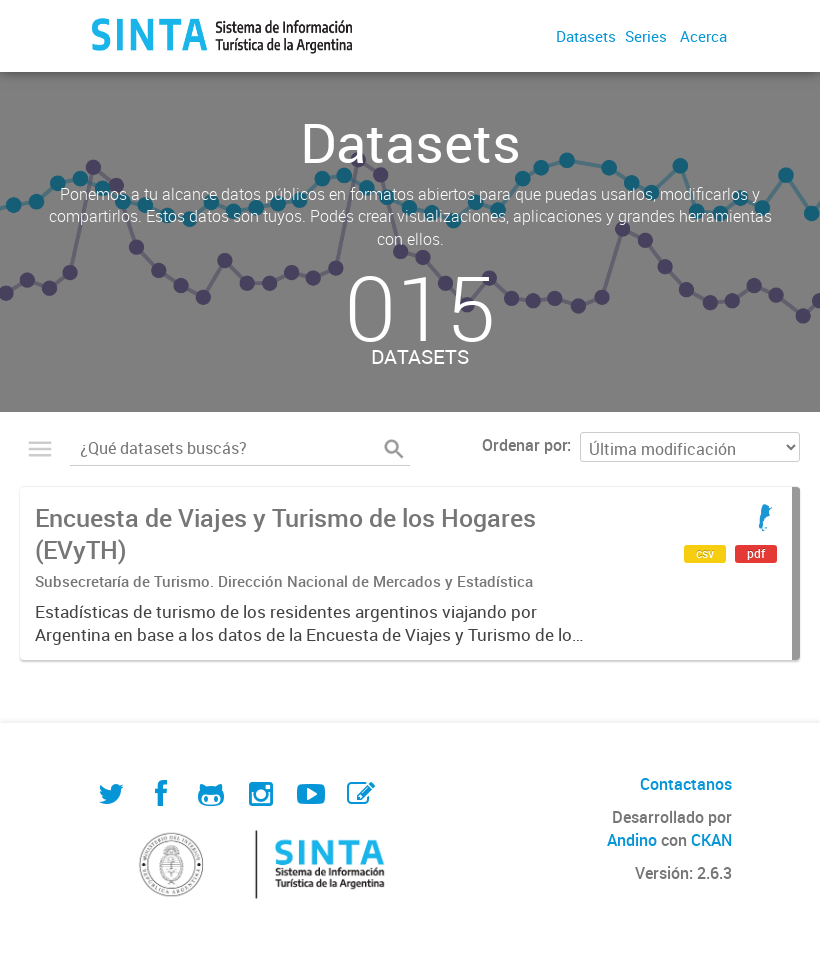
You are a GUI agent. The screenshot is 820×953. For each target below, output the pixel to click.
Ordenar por (524, 445)
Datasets (586, 36)
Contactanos (686, 784)
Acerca (703, 36)
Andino (632, 840)
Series (646, 36)
